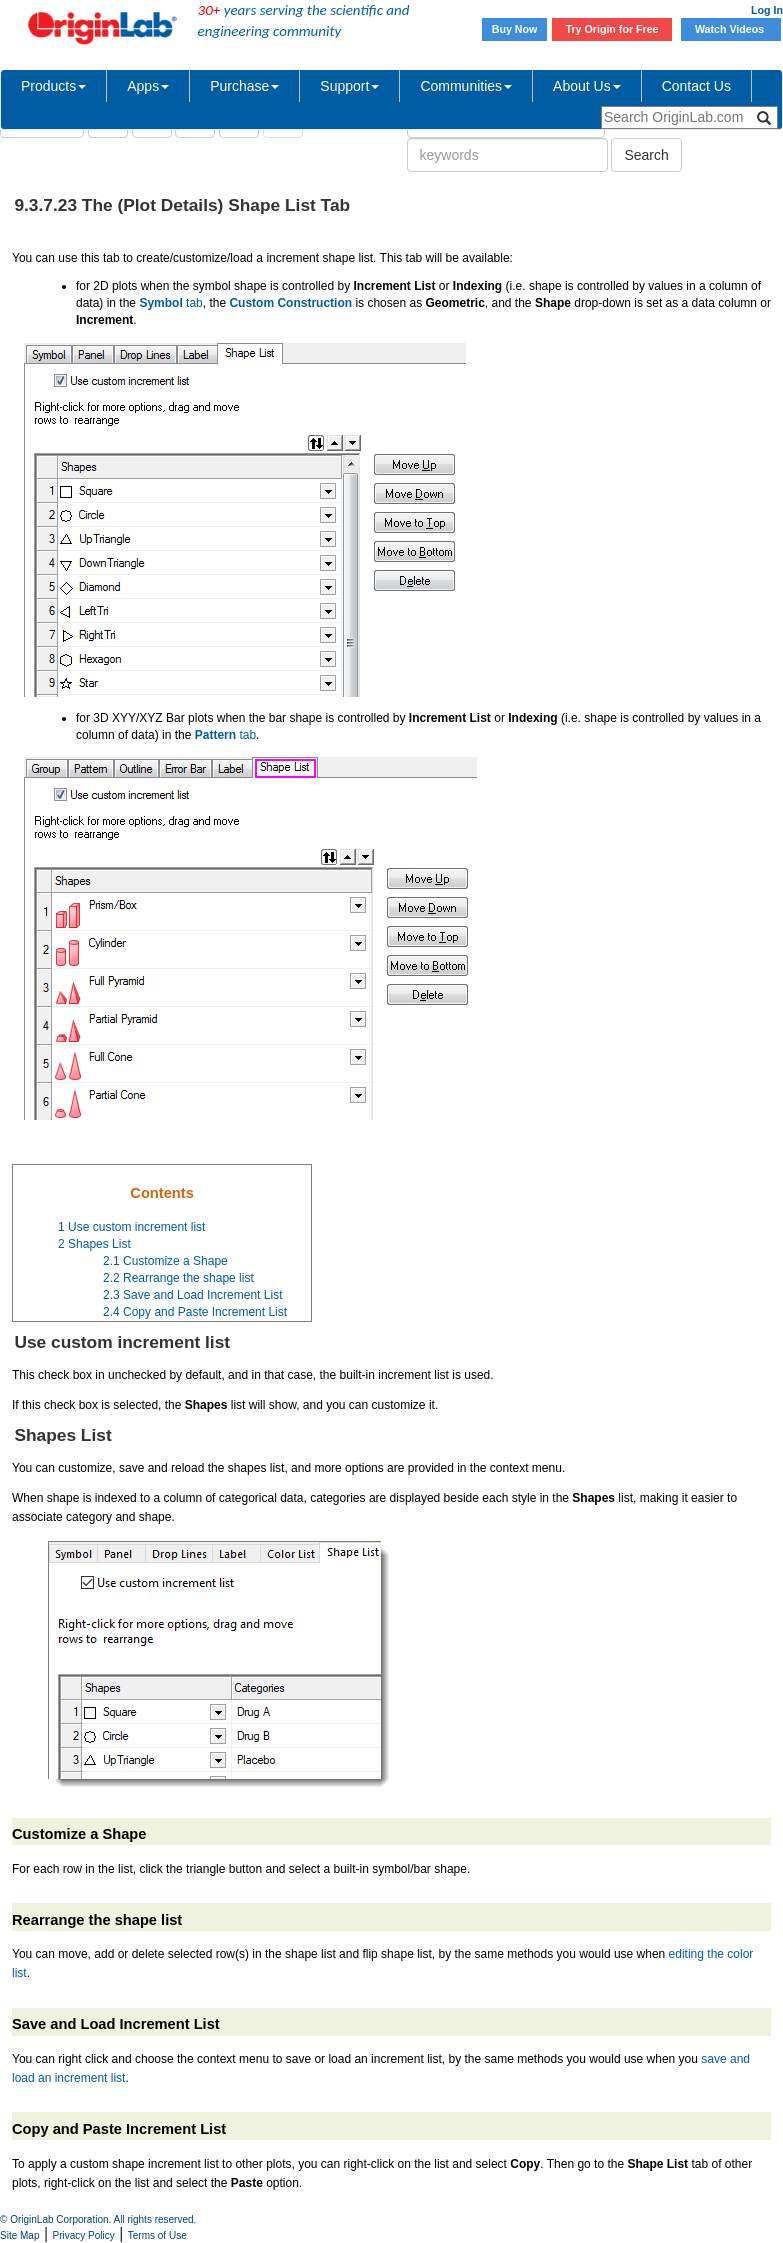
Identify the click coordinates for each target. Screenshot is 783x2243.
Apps (148, 86)
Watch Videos (731, 29)
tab (170, 303)
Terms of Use (157, 2235)
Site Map (19, 2235)
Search (646, 155)
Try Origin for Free (612, 29)
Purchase (244, 86)
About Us (587, 86)
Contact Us (696, 86)
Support (349, 86)
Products (53, 86)
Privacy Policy (84, 2235)
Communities (466, 86)
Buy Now (515, 29)
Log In (767, 10)
